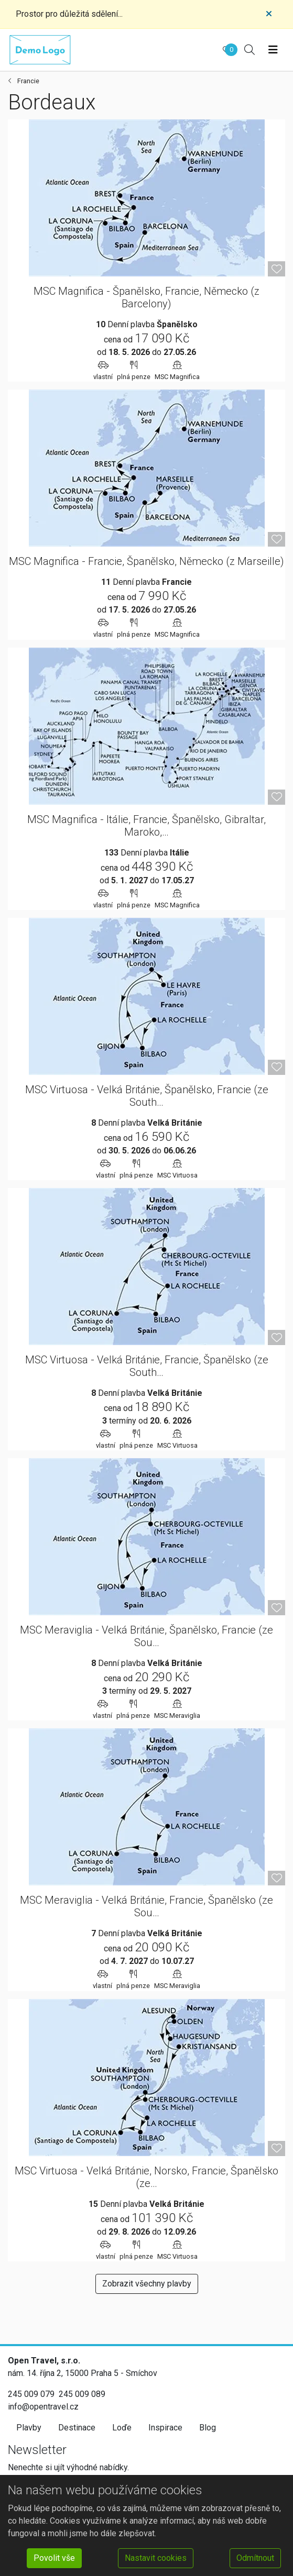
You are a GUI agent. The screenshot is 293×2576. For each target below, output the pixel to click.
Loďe (122, 2428)
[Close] (269, 14)
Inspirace (165, 2428)
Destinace (76, 2428)
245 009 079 (31, 2394)
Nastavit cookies (156, 2558)
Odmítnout (255, 2558)
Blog (207, 2428)
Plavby (28, 2428)
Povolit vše (54, 2558)
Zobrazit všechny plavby (146, 2284)
